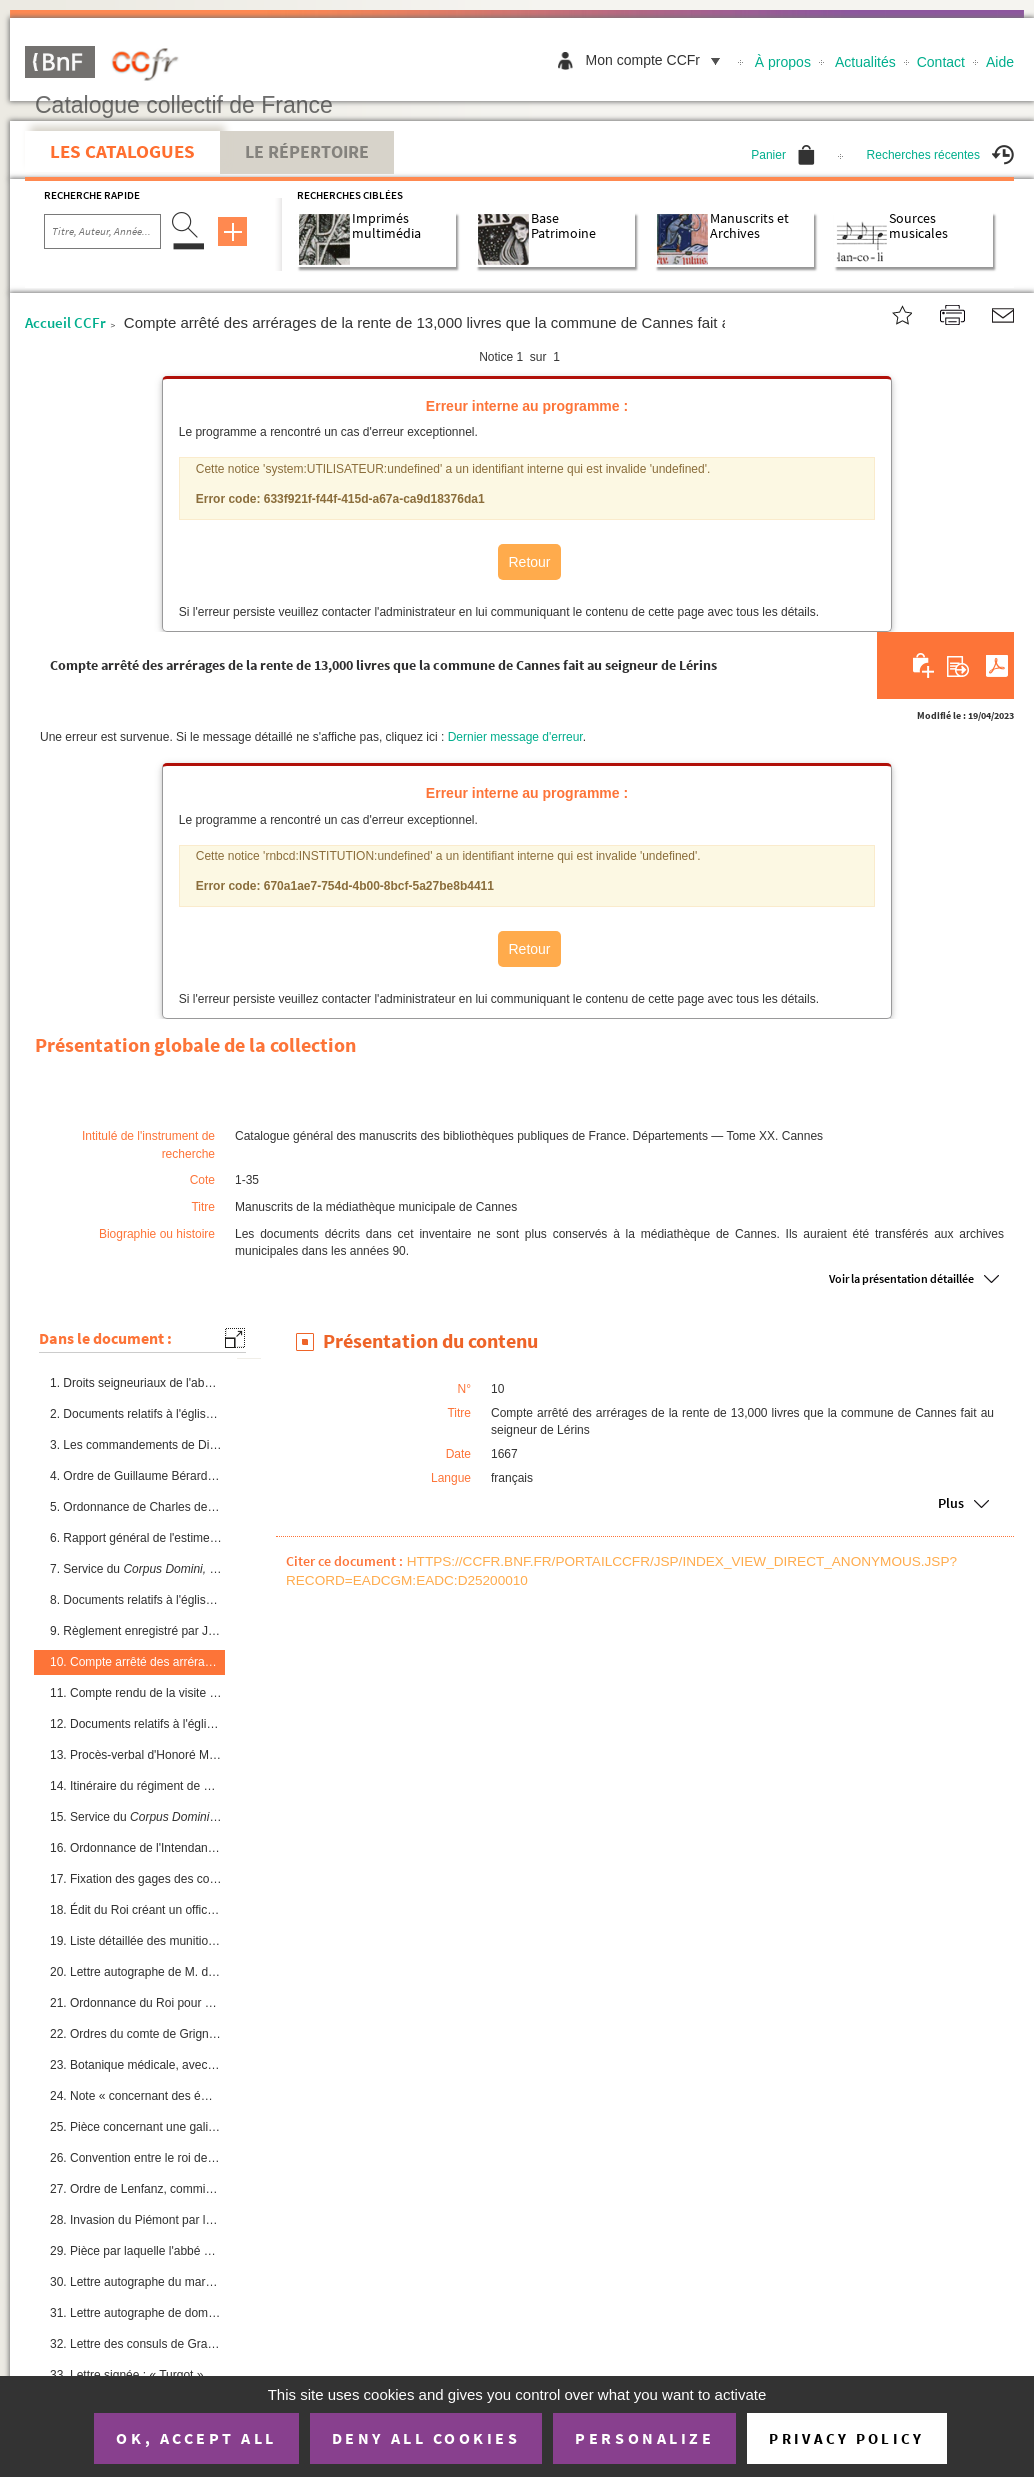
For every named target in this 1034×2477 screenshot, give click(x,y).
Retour (529, 562)
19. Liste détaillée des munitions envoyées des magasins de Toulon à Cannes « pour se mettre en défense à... (136, 1941)
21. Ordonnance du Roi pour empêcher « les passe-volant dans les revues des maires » (136, 2003)
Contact (941, 62)
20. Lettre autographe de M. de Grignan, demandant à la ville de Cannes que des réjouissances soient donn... (136, 1972)
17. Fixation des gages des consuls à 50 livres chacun (136, 1879)
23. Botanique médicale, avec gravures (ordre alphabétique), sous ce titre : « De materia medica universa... (136, 2065)
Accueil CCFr (65, 322)
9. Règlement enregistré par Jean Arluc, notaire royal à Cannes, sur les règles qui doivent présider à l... (136, 1631)
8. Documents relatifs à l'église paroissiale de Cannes (136, 1600)
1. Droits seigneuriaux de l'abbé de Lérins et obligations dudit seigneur (136, 1383)
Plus (951, 1503)
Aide (1000, 62)
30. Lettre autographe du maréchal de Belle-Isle (136, 2282)
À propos (783, 62)
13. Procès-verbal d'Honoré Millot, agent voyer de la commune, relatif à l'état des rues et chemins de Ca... (136, 1755)
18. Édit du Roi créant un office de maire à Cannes (136, 1910)
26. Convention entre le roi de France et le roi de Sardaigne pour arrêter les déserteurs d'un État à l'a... (136, 2158)
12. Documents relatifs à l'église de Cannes (136, 1724)
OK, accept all (196, 2438)
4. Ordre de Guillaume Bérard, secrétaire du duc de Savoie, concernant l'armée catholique (136, 1476)
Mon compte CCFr (658, 60)
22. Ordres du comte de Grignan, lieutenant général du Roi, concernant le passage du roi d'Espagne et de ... (136, 2034)
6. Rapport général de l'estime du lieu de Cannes (136, 1538)
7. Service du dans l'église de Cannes (136, 1569)
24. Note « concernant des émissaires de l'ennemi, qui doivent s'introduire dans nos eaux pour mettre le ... (136, 2096)
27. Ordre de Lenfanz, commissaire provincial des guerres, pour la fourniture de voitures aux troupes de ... (136, 2189)
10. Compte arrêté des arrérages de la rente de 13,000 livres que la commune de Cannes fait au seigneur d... (136, 1662)
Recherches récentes (940, 155)
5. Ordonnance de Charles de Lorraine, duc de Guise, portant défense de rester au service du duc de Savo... (136, 1507)
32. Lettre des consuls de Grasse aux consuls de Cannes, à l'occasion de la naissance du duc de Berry (136, 2344)
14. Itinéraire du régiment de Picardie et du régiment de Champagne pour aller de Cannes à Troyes (136, 1786)
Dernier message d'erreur (515, 737)
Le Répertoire (307, 152)
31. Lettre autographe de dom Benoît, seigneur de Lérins (136, 2313)
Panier (783, 155)
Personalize (644, 2438)
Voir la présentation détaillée (901, 1278)
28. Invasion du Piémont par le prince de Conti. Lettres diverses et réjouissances (136, 2220)
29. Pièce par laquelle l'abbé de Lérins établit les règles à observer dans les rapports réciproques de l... (136, 2251)
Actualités (865, 62)
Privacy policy (846, 2438)
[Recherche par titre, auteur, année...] (102, 232)
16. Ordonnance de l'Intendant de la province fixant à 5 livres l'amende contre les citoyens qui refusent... (136, 1848)
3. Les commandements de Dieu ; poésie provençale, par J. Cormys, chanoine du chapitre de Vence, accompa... (136, 1445)
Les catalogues (122, 151)
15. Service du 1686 (136, 1817)
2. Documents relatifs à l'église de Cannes (136, 1414)
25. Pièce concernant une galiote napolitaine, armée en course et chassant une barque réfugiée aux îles (136, 2127)
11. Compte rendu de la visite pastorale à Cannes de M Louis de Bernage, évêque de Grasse (136, 1692)
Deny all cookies (426, 2438)
